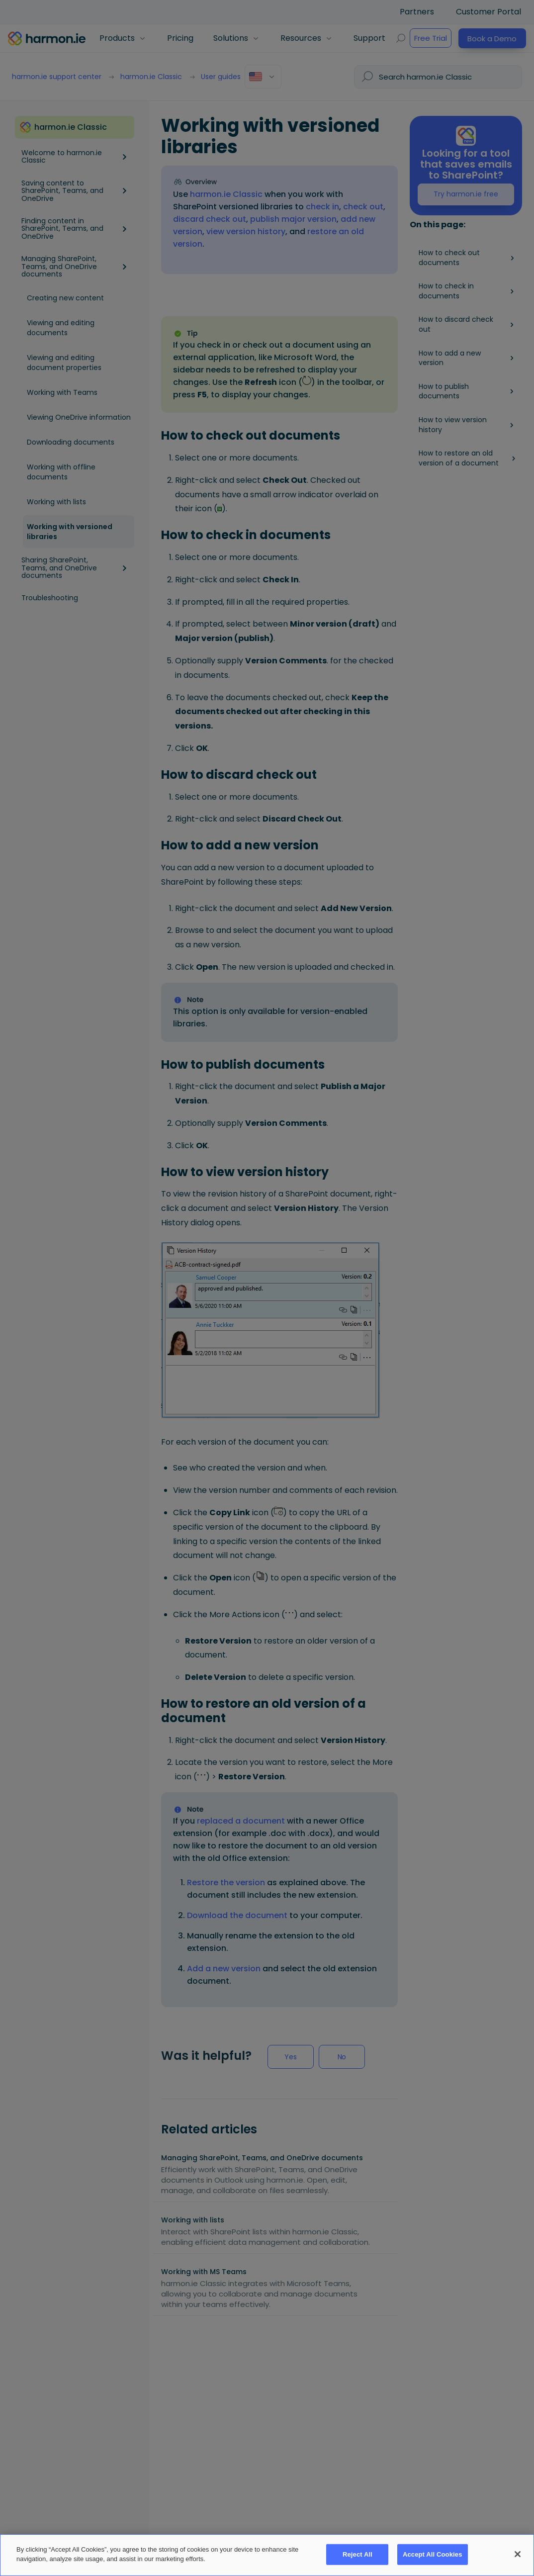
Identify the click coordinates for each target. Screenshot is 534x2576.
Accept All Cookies (432, 2554)
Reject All (357, 2554)
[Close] (518, 2554)
